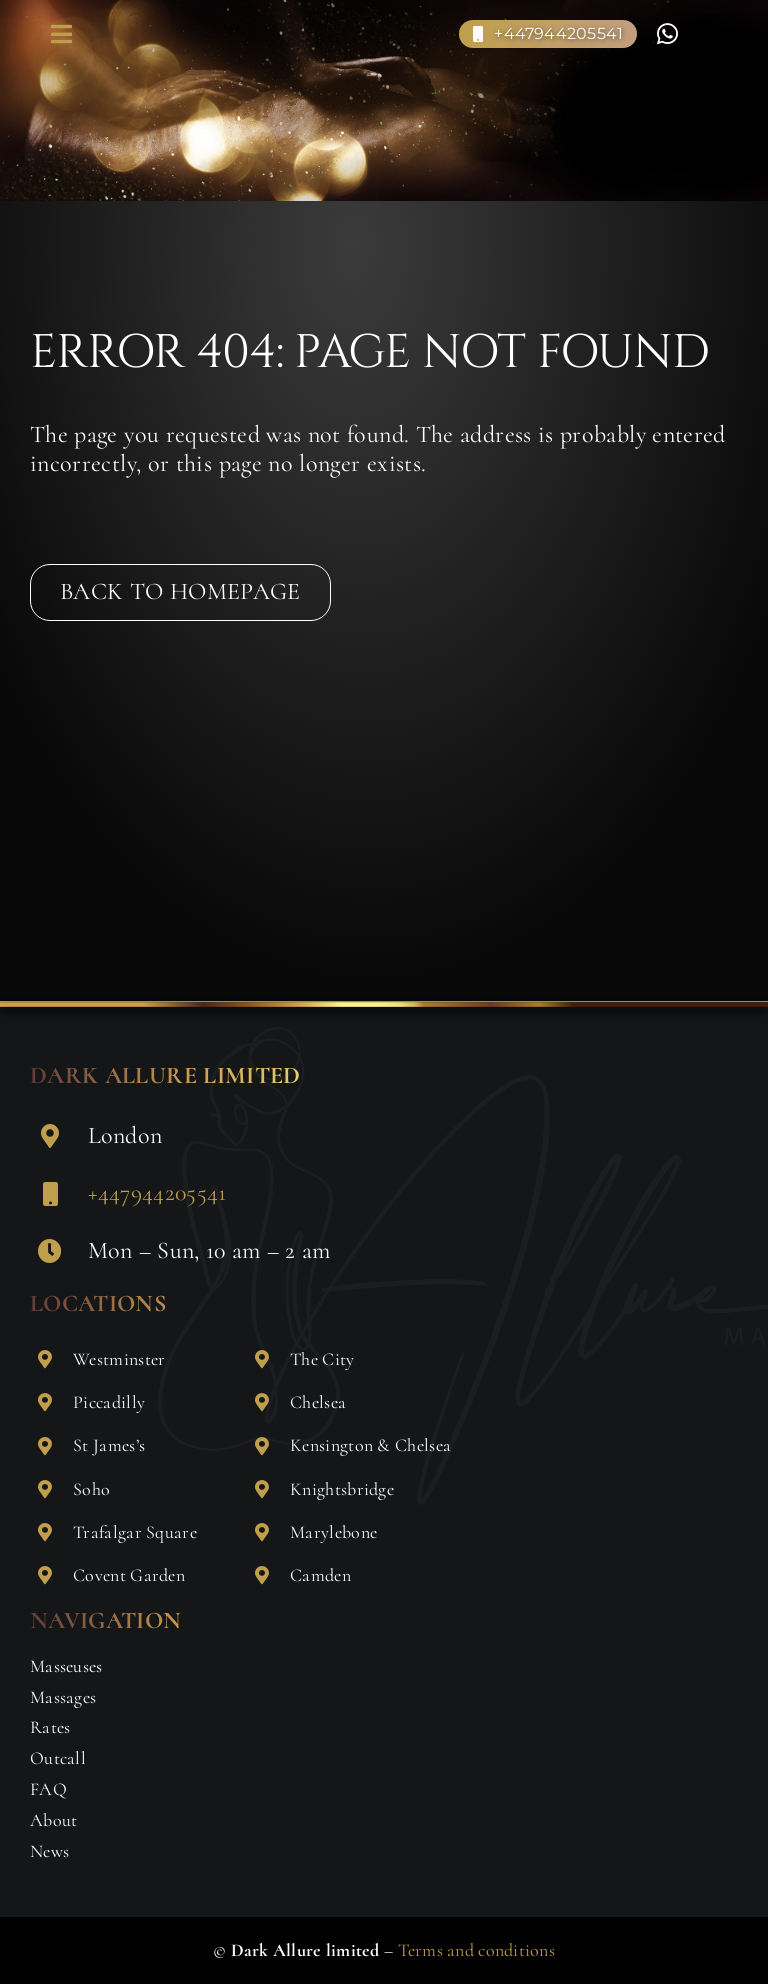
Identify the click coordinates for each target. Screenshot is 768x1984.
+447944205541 (157, 1192)
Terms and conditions (476, 1950)
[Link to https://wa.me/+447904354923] (667, 34)
